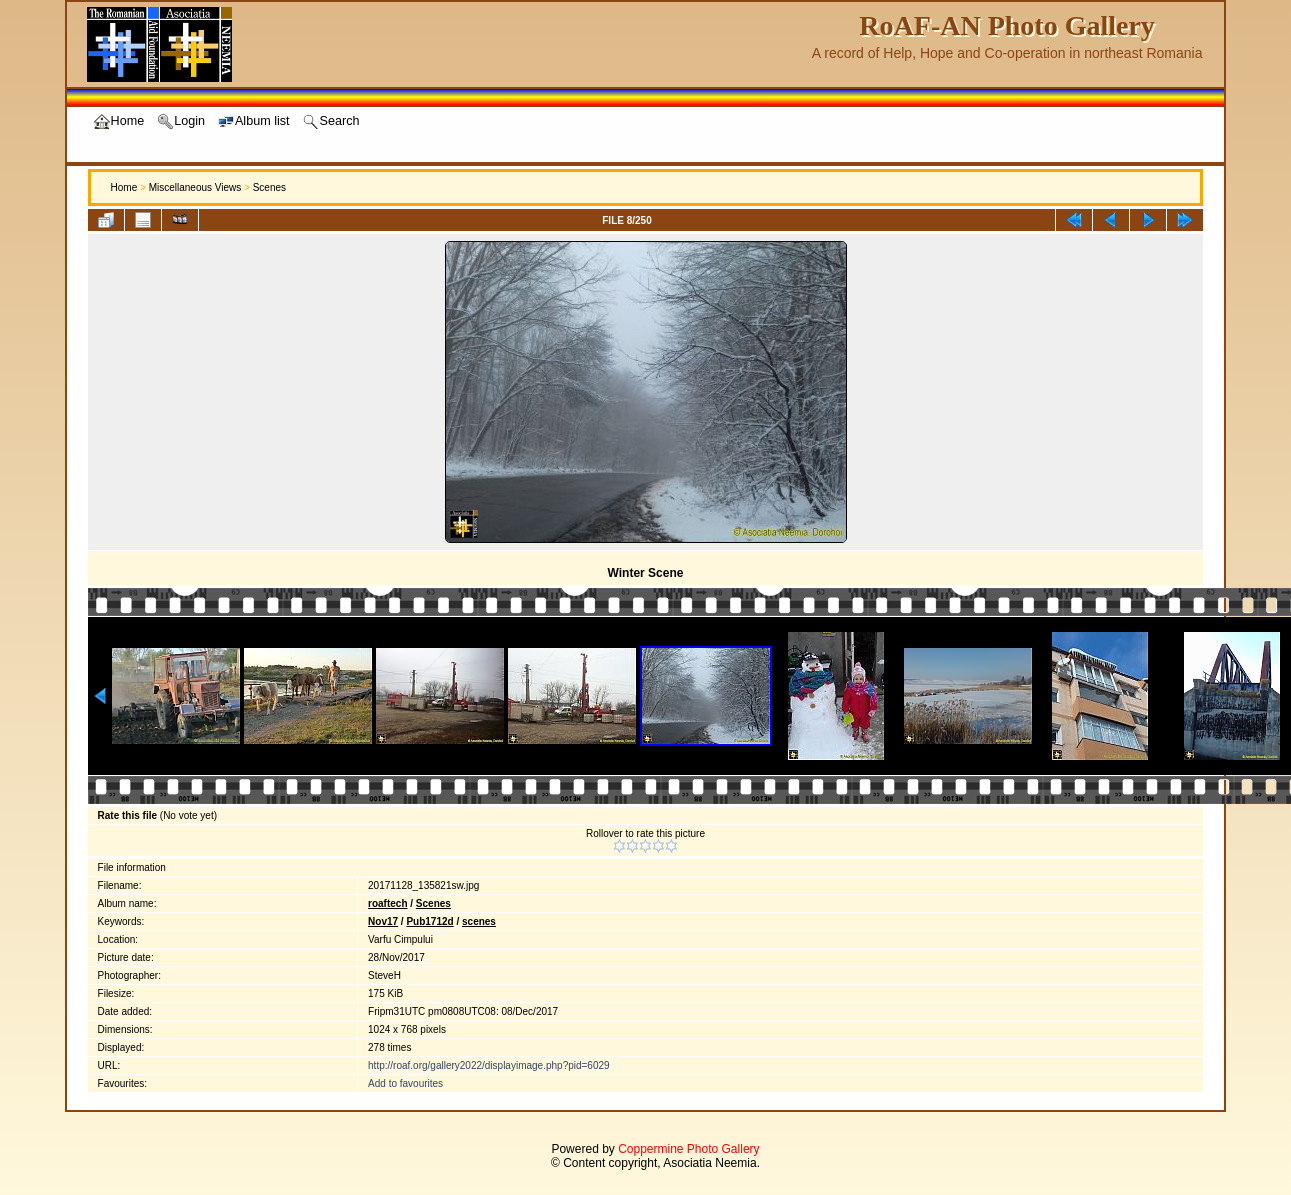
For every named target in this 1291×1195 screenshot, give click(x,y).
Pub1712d (429, 921)
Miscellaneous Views (195, 187)
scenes (479, 921)
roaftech (387, 903)
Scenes (269, 187)
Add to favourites (405, 1083)
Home (124, 187)
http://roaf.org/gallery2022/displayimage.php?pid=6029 (489, 1065)
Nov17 (383, 921)
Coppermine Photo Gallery (688, 1149)
